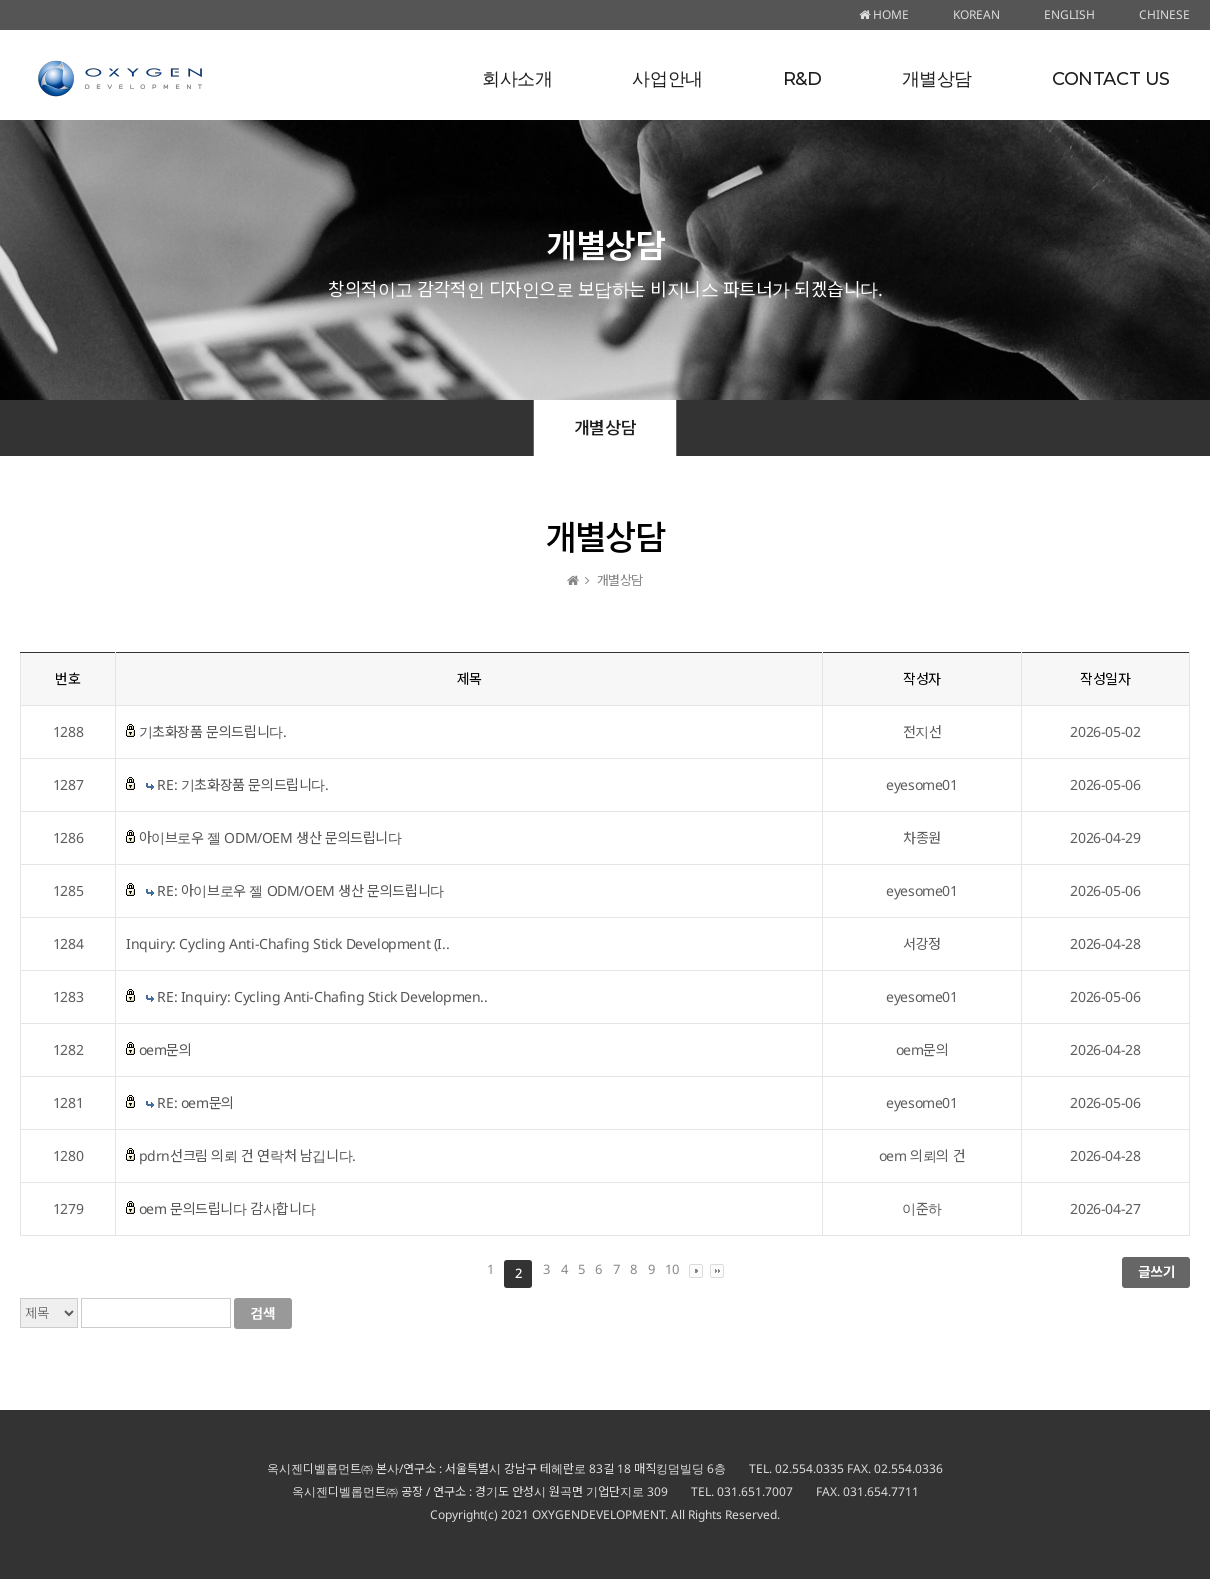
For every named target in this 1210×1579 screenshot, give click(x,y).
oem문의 (165, 1049)
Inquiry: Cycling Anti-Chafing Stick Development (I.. (287, 943)
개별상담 (937, 79)
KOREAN (976, 14)
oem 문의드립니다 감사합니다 (227, 1208)
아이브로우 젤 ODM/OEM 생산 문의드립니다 (270, 837)
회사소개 (517, 79)
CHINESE (1164, 14)
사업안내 (667, 79)
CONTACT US (1111, 79)
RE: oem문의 (195, 1102)
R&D (802, 79)
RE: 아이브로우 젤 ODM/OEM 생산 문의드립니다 (300, 890)
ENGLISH (1069, 14)
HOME (884, 14)
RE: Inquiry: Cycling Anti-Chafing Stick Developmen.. (322, 996)
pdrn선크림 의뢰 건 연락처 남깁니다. (247, 1155)
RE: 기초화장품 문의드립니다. (242, 784)
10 (671, 1269)
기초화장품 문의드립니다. (213, 731)
